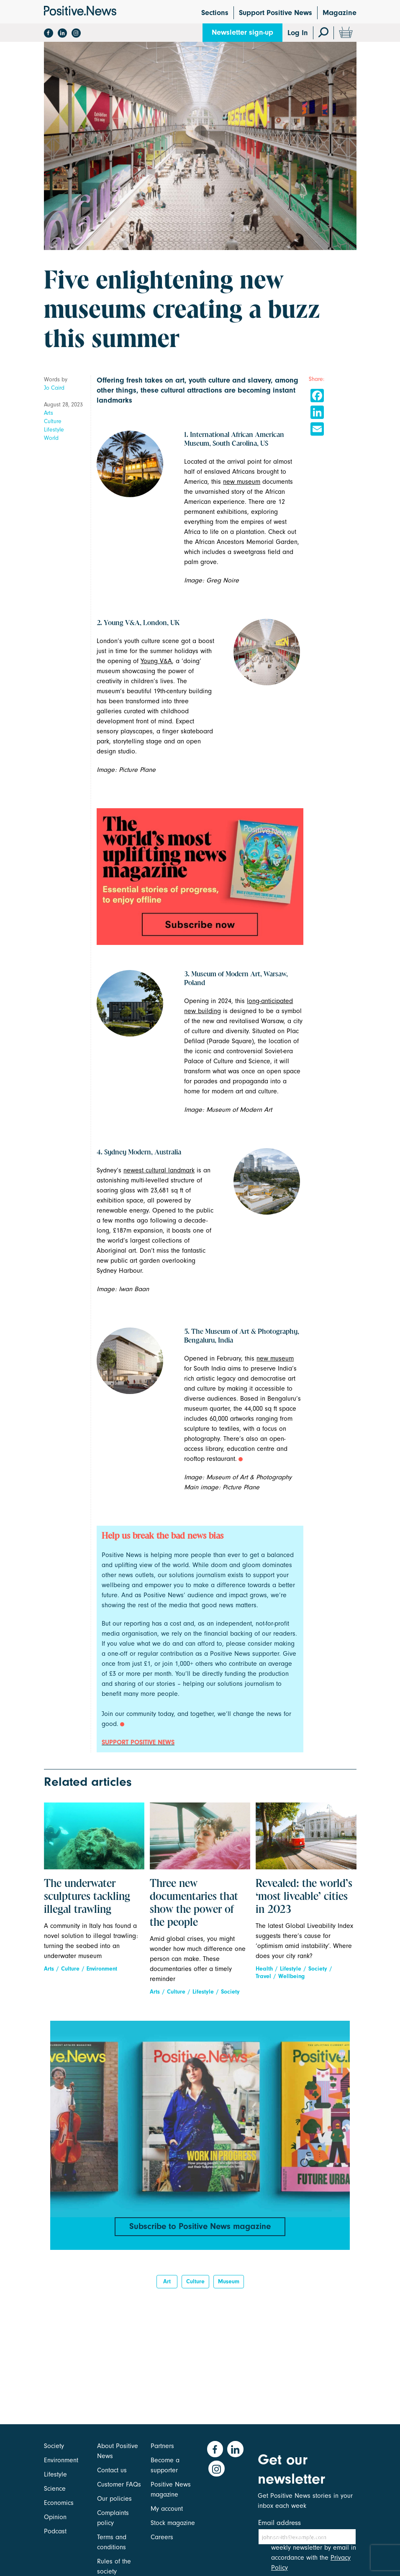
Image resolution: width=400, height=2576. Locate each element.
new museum (241, 481)
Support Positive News (275, 12)
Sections (214, 12)
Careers (162, 2537)
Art (167, 2286)
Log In (297, 32)
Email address (279, 2523)
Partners (162, 2446)
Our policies (114, 2498)
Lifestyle (54, 429)
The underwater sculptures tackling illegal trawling (87, 1897)
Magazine (339, 12)
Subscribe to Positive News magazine (200, 2227)
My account (167, 2508)
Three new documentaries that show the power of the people (194, 1903)
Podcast (55, 2531)
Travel (263, 1976)
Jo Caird (54, 387)
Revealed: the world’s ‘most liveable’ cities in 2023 (304, 1897)
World (51, 438)
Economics (59, 2503)
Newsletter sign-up (242, 32)
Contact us (112, 2470)
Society (230, 1991)
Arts (48, 412)
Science (55, 2488)
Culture (53, 421)
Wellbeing (291, 1976)
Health (264, 1968)
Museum (228, 2286)
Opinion (55, 2517)
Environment (102, 1968)
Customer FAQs (119, 2484)
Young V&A (156, 661)
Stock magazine (173, 2523)
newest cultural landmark (159, 1170)
